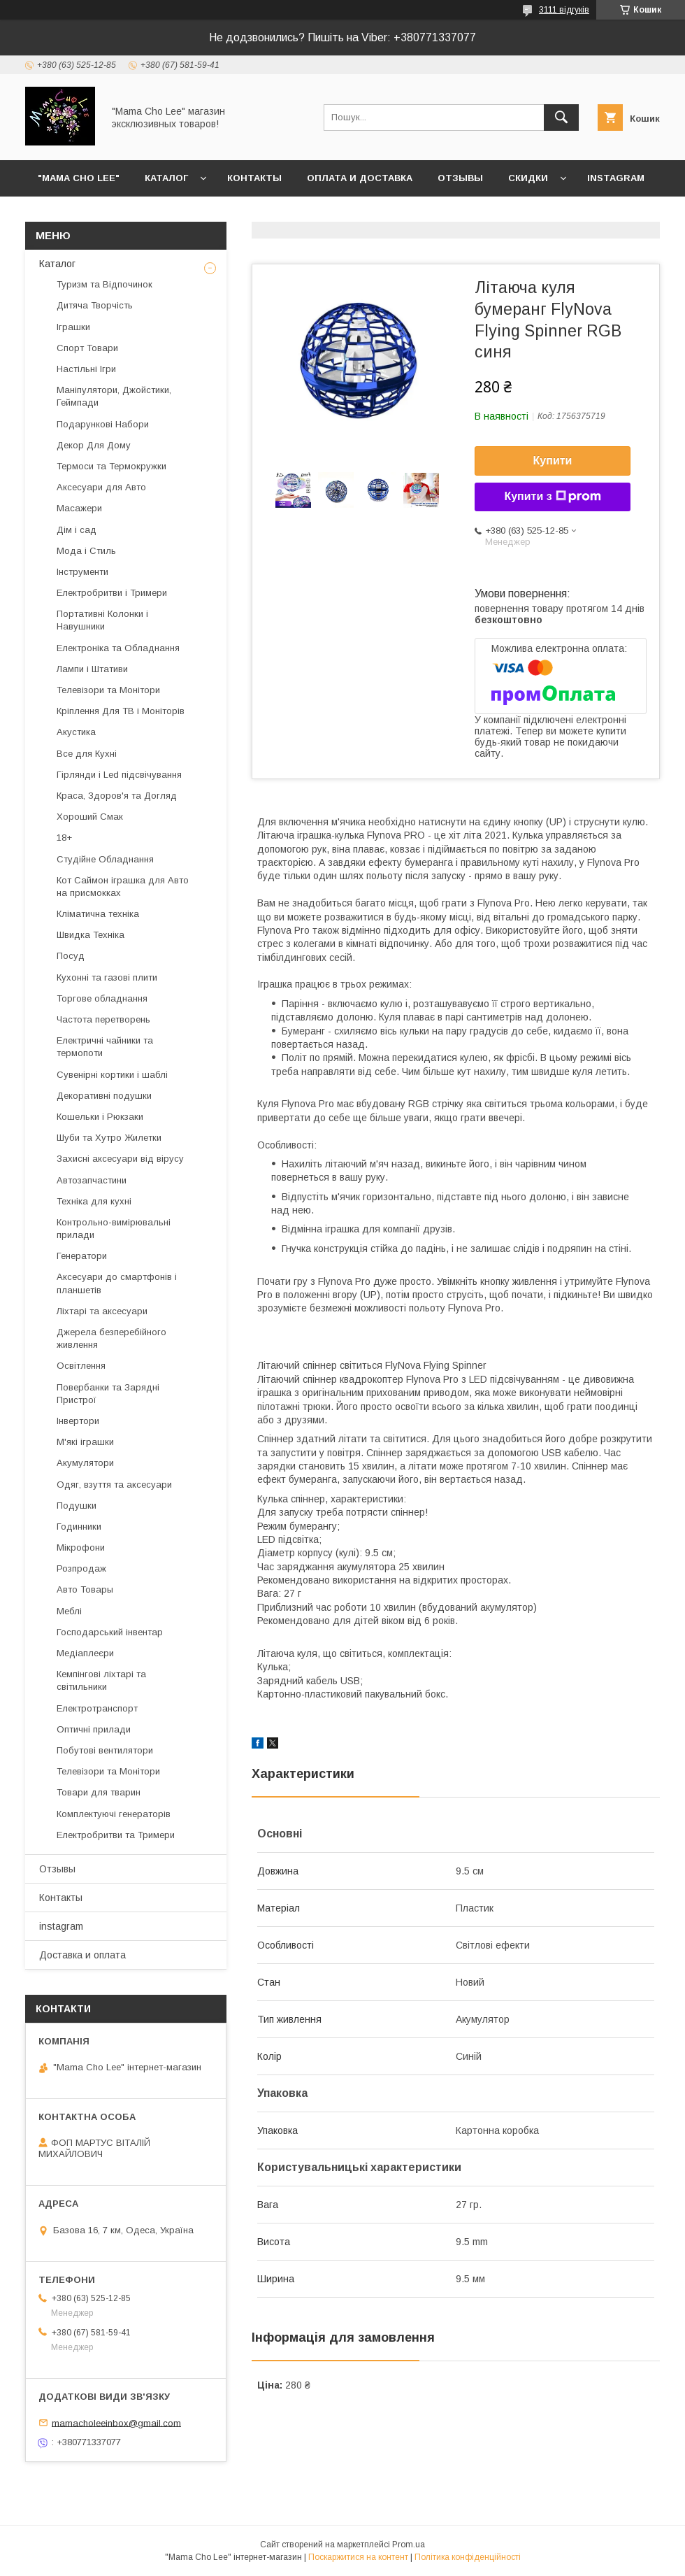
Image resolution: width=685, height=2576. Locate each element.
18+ (64, 837)
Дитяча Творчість (95, 305)
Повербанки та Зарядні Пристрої (108, 1393)
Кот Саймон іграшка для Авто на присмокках (123, 886)
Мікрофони (81, 1547)
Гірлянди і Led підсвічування (119, 774)
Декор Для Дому (94, 445)
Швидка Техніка (90, 935)
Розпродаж (81, 1568)
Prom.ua (408, 2544)
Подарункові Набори (103, 424)
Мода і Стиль (86, 551)
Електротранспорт (97, 1708)
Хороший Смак (90, 816)
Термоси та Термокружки (111, 466)
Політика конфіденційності (467, 2557)
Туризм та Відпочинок (104, 284)
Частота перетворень (103, 1019)
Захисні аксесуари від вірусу (120, 1158)
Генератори (82, 1256)
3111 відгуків (564, 10)
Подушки (76, 1505)
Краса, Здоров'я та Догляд (117, 795)
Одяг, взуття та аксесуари (114, 1484)
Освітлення (81, 1365)
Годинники (79, 1526)
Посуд (71, 956)
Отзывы (460, 178)
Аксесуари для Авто (101, 487)
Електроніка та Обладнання (118, 648)
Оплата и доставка (359, 178)
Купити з (552, 496)
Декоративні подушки (104, 1095)
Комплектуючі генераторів (114, 1814)
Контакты (254, 178)
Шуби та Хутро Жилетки (109, 1137)
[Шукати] (561, 117)
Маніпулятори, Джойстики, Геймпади (114, 396)
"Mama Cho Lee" (79, 178)
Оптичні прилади (94, 1729)
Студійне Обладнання (105, 859)
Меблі (69, 1611)
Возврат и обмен (84, 214)
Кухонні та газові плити (107, 977)
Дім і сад (76, 530)
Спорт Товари (87, 348)
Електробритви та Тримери (116, 1835)
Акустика (76, 732)
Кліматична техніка (98, 914)
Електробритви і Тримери (112, 593)
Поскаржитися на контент (358, 2557)
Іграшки (73, 327)
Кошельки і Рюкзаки (100, 1116)
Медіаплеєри (85, 1653)
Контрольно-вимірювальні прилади (114, 1228)
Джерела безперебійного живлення (111, 1338)
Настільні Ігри (86, 369)
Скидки (528, 178)
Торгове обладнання (102, 998)
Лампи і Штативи (92, 669)
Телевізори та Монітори (108, 690)
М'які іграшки (85, 1442)
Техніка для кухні (94, 1201)
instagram (615, 178)
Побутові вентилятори (105, 1750)
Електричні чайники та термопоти (105, 1046)
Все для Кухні (87, 753)
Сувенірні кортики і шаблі (112, 1074)
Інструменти (82, 572)
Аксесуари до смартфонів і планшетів (117, 1283)
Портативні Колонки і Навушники (102, 620)
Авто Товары (85, 1589)
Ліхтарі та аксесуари (102, 1311)
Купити (552, 461)
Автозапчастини (92, 1180)
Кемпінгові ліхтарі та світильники (101, 1680)
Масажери (79, 508)
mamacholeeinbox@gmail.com (116, 2422)
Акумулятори (85, 1463)
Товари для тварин (98, 1792)
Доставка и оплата (82, 1955)
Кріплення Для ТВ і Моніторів (121, 711)
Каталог (166, 178)
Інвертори (78, 1421)
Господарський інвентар (110, 1632)
